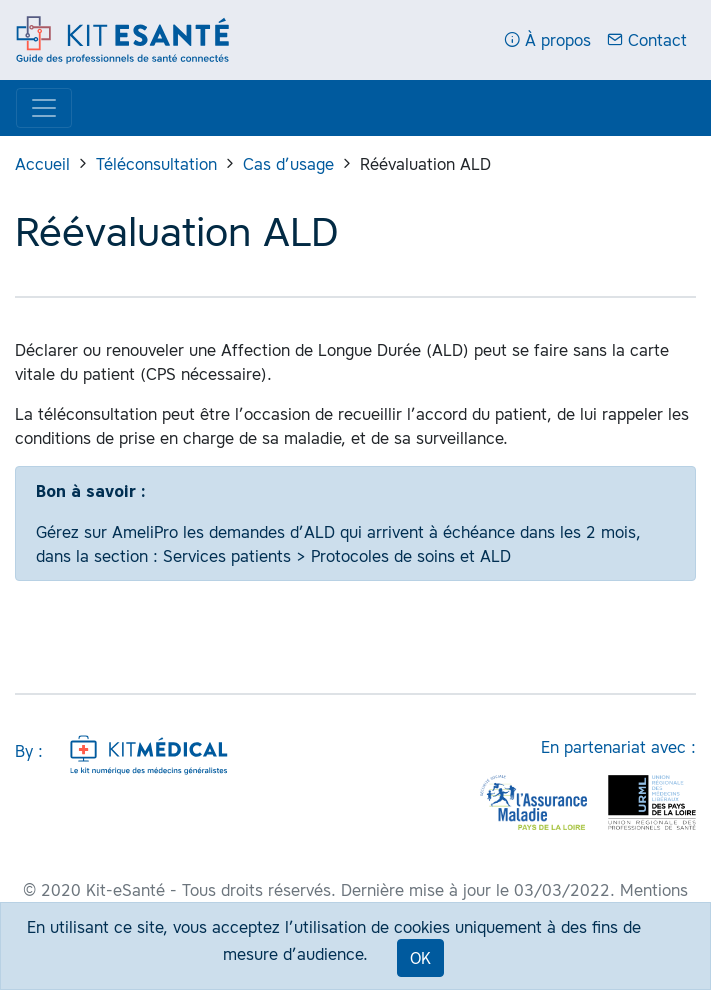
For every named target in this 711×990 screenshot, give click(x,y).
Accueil (42, 164)
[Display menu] (44, 108)
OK (420, 958)
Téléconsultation (156, 164)
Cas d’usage (288, 164)
